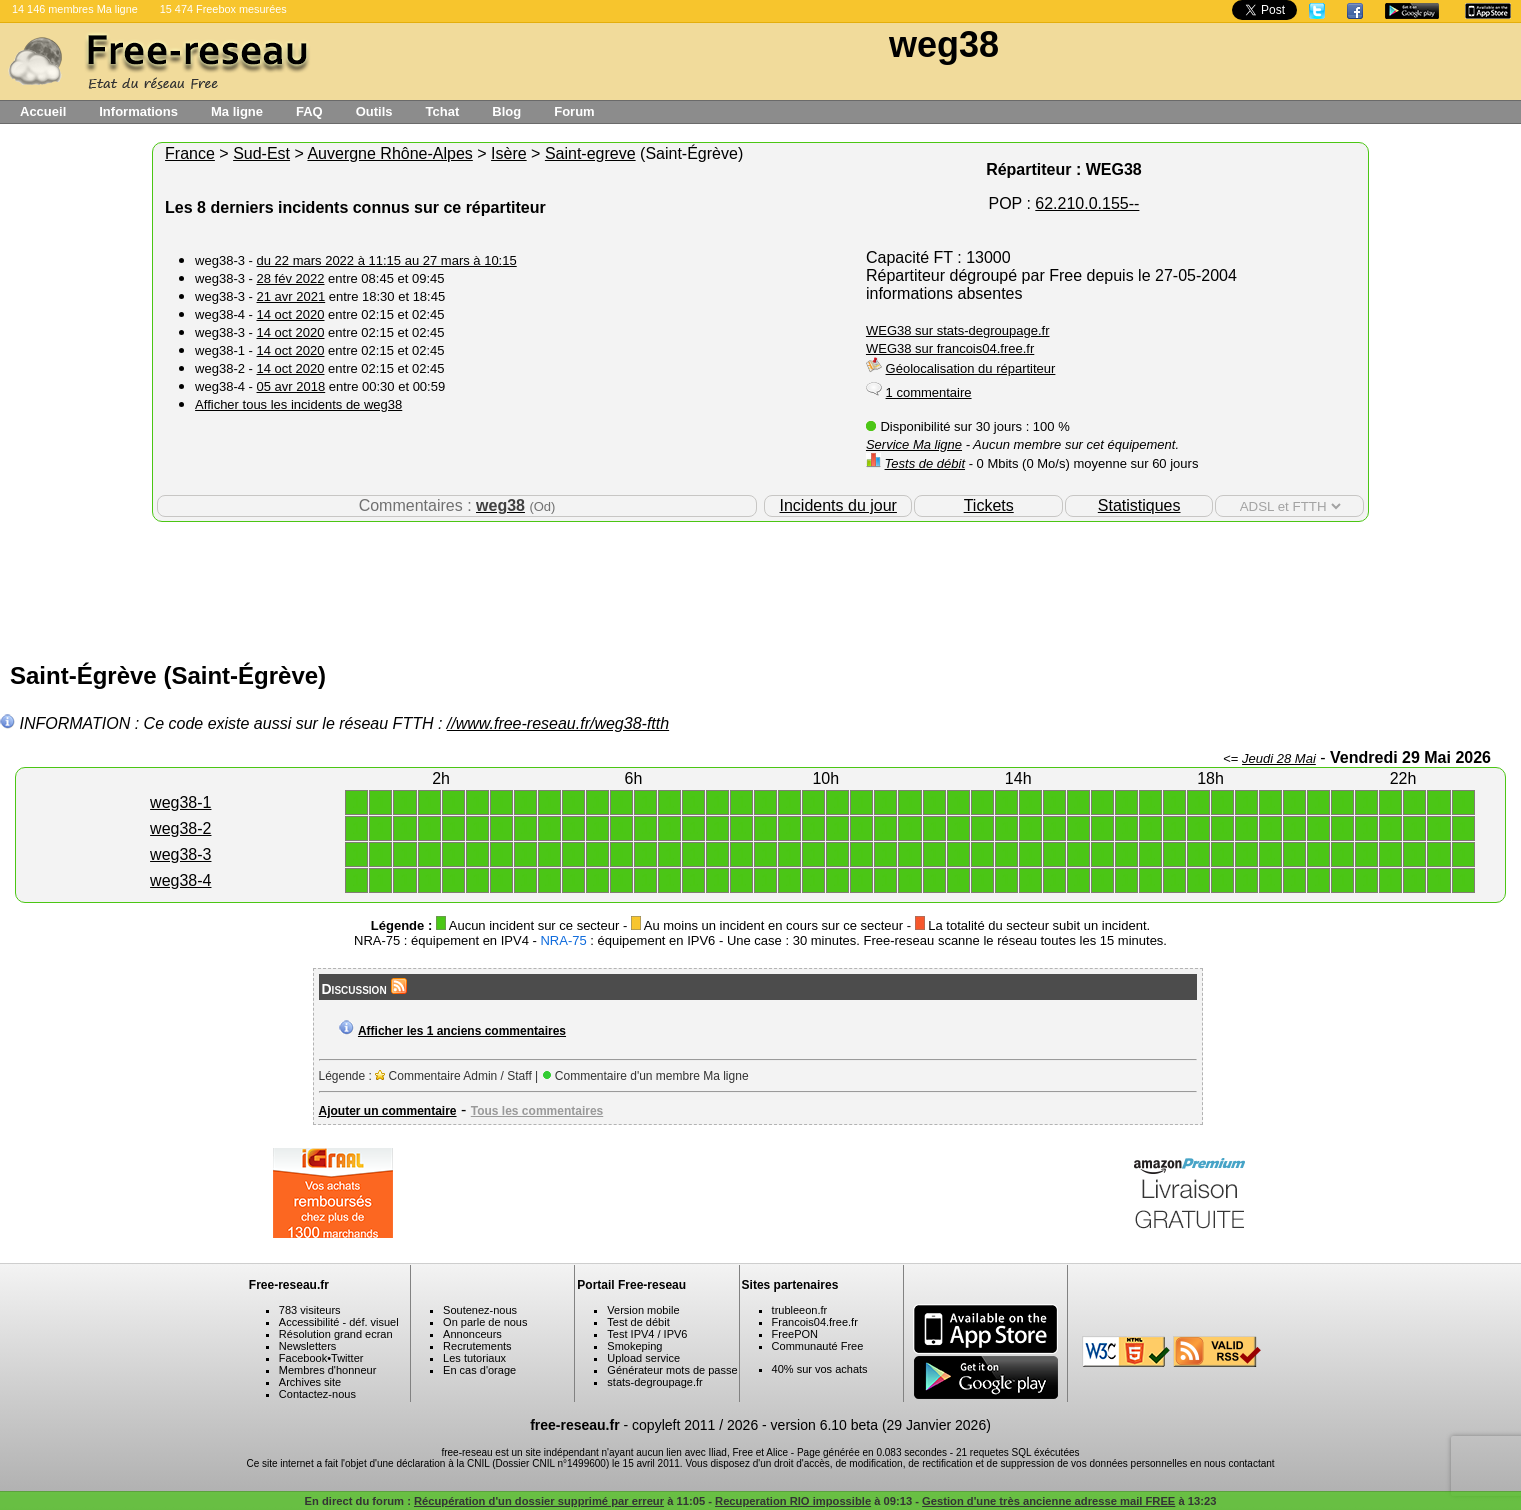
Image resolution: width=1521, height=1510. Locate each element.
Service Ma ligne (914, 444)
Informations (138, 111)
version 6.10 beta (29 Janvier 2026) (881, 1425)
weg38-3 (180, 854)
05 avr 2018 (291, 386)
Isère (509, 153)
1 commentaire (929, 392)
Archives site (310, 1382)
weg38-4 (180, 880)
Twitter (347, 1358)
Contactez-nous (317, 1394)
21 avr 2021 (291, 296)
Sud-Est (261, 153)
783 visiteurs (310, 1310)
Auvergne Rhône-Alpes (389, 153)
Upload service (643, 1358)
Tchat (443, 111)
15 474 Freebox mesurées (223, 9)
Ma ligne (237, 111)
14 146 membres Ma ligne (75, 9)
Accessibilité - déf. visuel (339, 1322)
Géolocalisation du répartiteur (971, 368)
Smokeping (634, 1346)
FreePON (795, 1334)
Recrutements (477, 1346)
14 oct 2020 (291, 314)
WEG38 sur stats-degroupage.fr (958, 330)
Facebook (303, 1358)
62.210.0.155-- (1087, 203)
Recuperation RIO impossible (793, 1501)
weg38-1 (180, 802)
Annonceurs (472, 1334)
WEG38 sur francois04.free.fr (950, 348)
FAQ (309, 111)
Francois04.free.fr (815, 1322)
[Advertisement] (761, 587)
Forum (574, 111)
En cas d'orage (479, 1370)
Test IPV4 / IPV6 (647, 1334)
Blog (506, 111)
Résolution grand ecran (336, 1334)
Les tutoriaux (474, 1358)
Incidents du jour (838, 505)
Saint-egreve (590, 153)
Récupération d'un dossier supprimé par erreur (539, 1501)
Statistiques (1139, 505)
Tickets (989, 505)
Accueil (43, 111)
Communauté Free (818, 1346)
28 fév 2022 (291, 278)
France (190, 153)
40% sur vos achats (820, 1369)
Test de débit (638, 1322)
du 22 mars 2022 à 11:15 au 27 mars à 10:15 (387, 260)
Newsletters (307, 1346)
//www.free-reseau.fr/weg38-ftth (558, 723)
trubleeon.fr (800, 1310)
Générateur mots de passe (672, 1370)
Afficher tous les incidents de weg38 (298, 404)
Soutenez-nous (480, 1310)
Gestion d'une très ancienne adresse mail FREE (1048, 1501)
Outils (374, 111)
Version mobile (643, 1310)
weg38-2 (180, 828)
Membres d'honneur (328, 1370)
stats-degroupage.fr (654, 1382)
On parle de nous (485, 1322)
